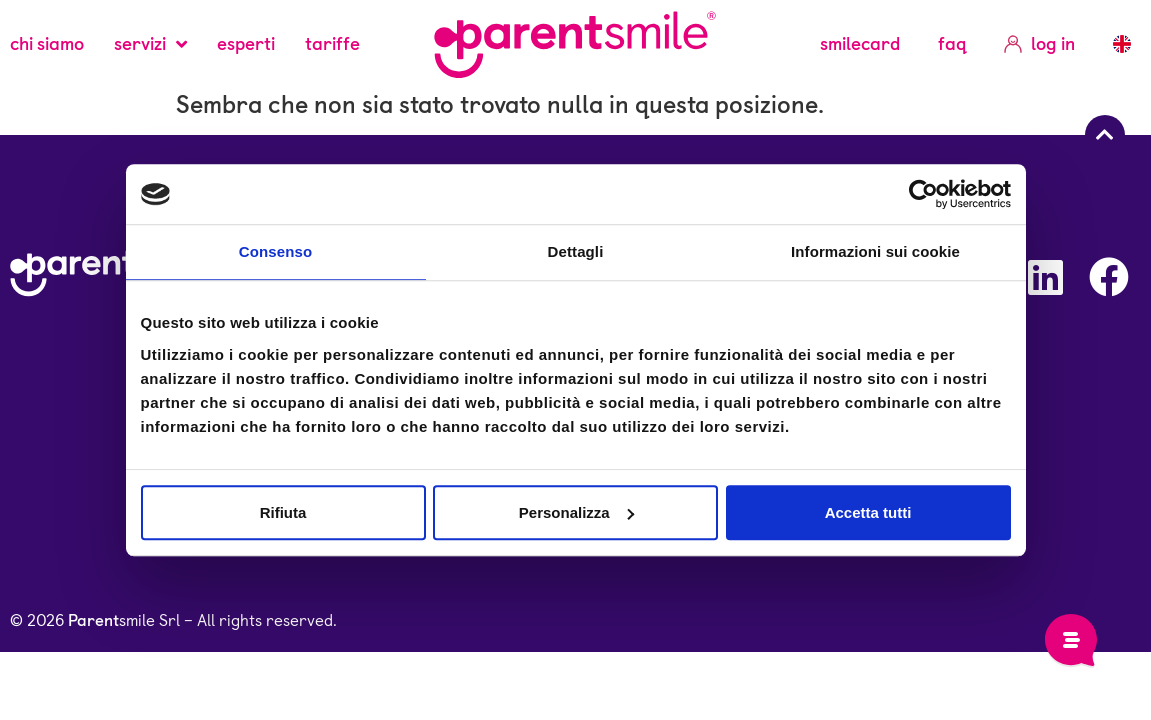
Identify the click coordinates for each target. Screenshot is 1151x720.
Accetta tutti (868, 512)
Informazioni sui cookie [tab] (875, 251)
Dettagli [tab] (576, 251)
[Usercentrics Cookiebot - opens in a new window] (923, 194)
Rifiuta (283, 512)
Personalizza (576, 512)
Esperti (246, 43)
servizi (150, 44)
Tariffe (332, 43)
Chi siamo (47, 43)
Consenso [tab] (275, 251)
